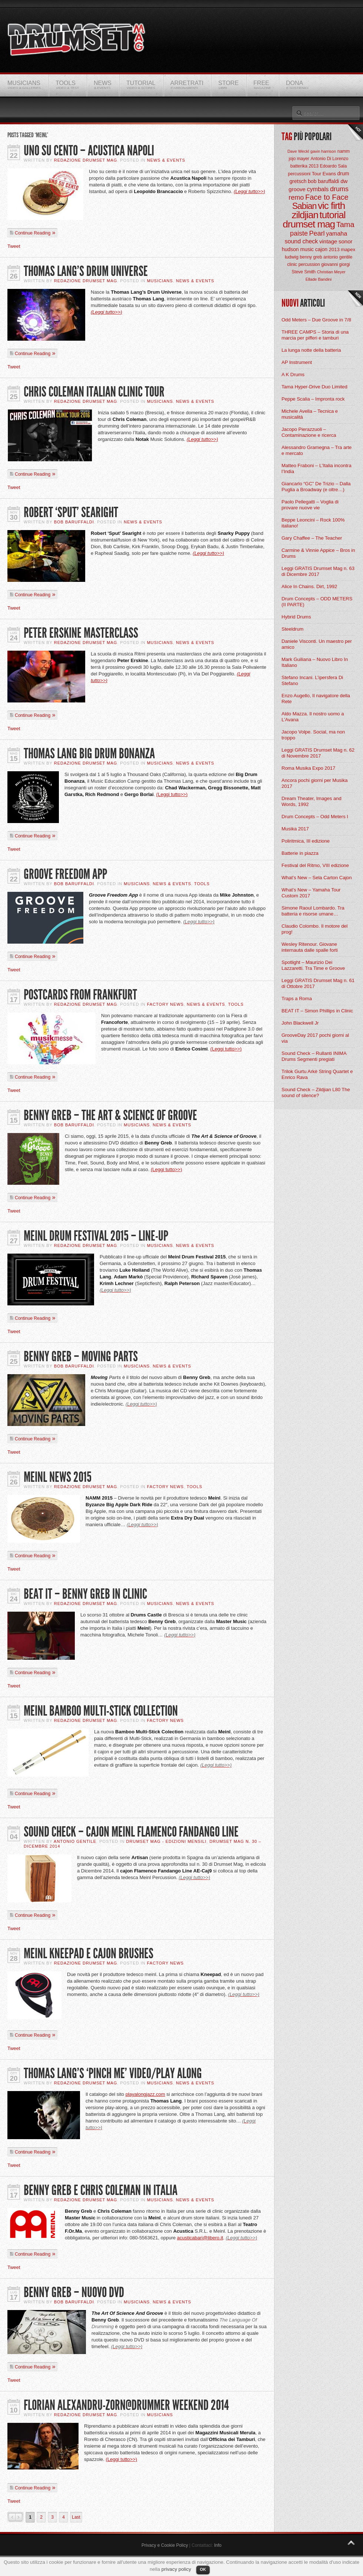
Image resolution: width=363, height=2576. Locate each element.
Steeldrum (292, 629)
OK (203, 2569)
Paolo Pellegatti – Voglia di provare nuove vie (310, 504)
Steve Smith (304, 271)
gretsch (298, 181)
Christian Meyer (331, 272)
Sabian (304, 206)
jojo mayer (299, 158)
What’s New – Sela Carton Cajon (317, 877)
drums (339, 189)
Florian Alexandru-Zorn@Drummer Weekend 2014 (126, 2405)
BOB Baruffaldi (74, 522)
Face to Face (327, 197)
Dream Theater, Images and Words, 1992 (312, 801)
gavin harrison (323, 151)
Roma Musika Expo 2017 (308, 768)
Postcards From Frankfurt (80, 995)
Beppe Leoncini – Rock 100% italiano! (313, 523)
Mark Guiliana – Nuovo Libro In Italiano (315, 662)
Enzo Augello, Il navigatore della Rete (316, 698)
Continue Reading (32, 233)
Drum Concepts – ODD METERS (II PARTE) (317, 601)
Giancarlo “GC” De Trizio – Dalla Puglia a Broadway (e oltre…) (316, 486)
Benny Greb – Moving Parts (81, 1356)
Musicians (160, 281)
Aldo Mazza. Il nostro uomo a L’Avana (313, 716)
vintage (328, 241)
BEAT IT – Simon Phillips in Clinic (317, 1011)
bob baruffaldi (323, 181)
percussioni (299, 173)
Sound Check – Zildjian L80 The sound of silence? (316, 1092)
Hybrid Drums (296, 617)
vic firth (331, 205)
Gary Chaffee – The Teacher (312, 538)
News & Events (166, 160)
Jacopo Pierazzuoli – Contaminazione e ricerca (309, 432)
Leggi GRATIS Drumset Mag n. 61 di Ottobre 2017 (318, 983)
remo (296, 197)
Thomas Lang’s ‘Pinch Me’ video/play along (113, 2073)
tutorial (333, 214)
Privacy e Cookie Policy (164, 2545)
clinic (292, 264)
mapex (348, 249)
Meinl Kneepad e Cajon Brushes (88, 1953)
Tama (345, 224)
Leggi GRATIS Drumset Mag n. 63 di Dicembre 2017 (318, 571)
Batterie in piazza (300, 853)
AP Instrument (297, 362)
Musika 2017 (295, 829)
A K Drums (293, 374)
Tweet (13, 246)
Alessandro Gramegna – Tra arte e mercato (317, 450)
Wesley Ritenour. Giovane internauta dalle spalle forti (310, 947)
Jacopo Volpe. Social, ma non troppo (313, 735)
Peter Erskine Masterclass (81, 633)
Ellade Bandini (319, 279)
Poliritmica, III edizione (306, 841)
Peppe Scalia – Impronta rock (313, 399)
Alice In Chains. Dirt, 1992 (309, 586)
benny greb (311, 257)
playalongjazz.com (145, 2094)
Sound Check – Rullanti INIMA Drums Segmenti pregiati (314, 1056)
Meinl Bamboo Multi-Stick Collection (101, 1711)
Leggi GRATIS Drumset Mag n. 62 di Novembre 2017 (318, 753)
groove (297, 189)
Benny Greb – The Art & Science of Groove (110, 1115)
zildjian (305, 214)
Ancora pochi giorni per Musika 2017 (314, 783)
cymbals (318, 189)
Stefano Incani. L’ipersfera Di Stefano (312, 680)
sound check (301, 241)
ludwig (292, 257)
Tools (202, 883)
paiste (299, 233)
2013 (334, 249)
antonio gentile (337, 257)
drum (343, 173)
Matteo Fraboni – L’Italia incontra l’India (317, 468)
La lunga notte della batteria (311, 350)
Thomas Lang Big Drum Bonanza (89, 753)
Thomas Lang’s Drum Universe (86, 271)
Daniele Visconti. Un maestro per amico (317, 644)
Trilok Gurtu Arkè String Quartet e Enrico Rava (317, 1074)
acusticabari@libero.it (200, 2237)
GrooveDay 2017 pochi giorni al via (315, 1038)
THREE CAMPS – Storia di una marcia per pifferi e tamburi (315, 335)
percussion (309, 264)
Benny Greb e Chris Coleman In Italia (100, 2190)
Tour (316, 173)
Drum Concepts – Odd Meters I (315, 816)
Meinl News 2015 (57, 1477)
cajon (321, 249)
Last (76, 2517)
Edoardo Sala (333, 166)
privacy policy (176, 2569)
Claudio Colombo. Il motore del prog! (314, 929)
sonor (346, 241)
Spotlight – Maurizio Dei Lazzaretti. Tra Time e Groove (313, 965)
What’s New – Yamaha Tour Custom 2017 (311, 892)
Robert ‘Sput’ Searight (71, 512)
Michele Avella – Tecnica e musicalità (310, 414)
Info (218, 2545)
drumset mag (309, 224)
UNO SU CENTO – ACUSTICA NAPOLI (89, 150)
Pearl (317, 233)
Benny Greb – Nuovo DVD (74, 2292)
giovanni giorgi (335, 264)
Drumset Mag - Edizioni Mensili (166, 1841)
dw (343, 181)
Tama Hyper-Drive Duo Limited (314, 387)
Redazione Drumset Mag (85, 160)
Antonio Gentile (75, 1841)
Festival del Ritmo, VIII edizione (315, 865)
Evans (329, 173)
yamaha (336, 233)
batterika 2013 (304, 166)
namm (343, 151)
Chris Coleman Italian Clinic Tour (94, 392)
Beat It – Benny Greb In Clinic (85, 1594)
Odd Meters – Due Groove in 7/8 (316, 320)
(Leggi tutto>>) (249, 191)
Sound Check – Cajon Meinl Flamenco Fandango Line (131, 1832)
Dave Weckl (298, 151)
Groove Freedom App (65, 874)
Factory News (165, 1004)
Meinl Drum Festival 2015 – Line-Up (96, 1236)
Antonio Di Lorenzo (329, 158)
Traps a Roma (297, 998)
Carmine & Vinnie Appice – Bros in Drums (318, 553)
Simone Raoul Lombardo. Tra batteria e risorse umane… (313, 911)
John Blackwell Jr (300, 1023)
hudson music (298, 249)
